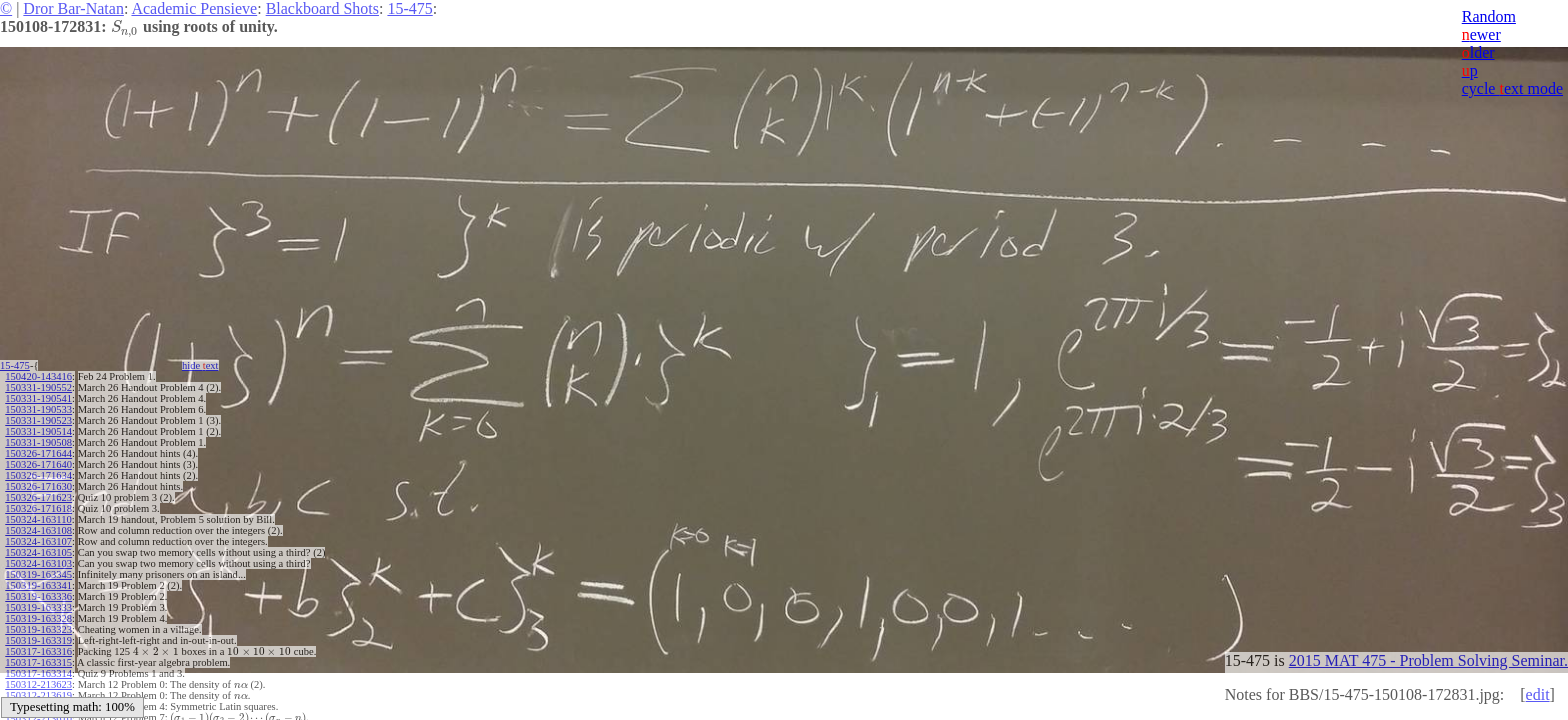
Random (1489, 16)
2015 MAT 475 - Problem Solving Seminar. (1428, 660)
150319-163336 (38, 596)
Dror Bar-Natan (73, 8)
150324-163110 (38, 519)
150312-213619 (38, 695)
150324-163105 (38, 552)
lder (1478, 52)
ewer (1481, 34)
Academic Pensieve (194, 8)
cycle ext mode (1512, 88)
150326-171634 (38, 475)
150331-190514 (38, 431)
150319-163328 (38, 618)
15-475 (409, 8)
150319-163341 (38, 585)
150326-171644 (38, 453)
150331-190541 (38, 398)
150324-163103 (38, 563)
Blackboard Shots (322, 8)
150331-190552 (38, 387)
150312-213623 (38, 684)
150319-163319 (38, 640)
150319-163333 (38, 607)
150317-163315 (38, 662)
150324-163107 (38, 541)
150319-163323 (38, 629)
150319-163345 (38, 574)
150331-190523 (38, 420)
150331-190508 (38, 442)
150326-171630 (38, 486)
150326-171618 (38, 508)
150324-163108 (38, 530)
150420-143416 (38, 376)
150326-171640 (38, 464)
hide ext (200, 365)
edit (1538, 694)
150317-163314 (38, 673)
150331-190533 (38, 409)
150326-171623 (38, 497)
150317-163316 (38, 651)
